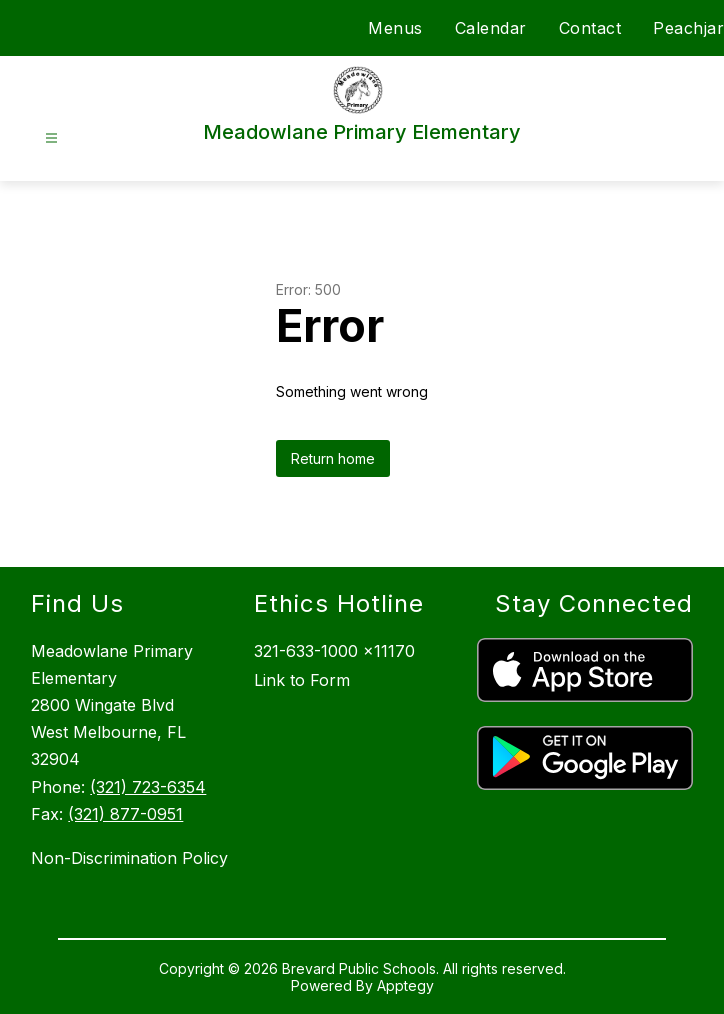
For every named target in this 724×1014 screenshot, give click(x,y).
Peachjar (688, 28)
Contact (590, 28)
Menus (395, 28)
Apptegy (405, 985)
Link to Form (302, 680)
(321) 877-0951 (125, 814)
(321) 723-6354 (148, 787)
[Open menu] (51, 138)
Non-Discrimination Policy (129, 858)
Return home (333, 458)
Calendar (491, 28)
